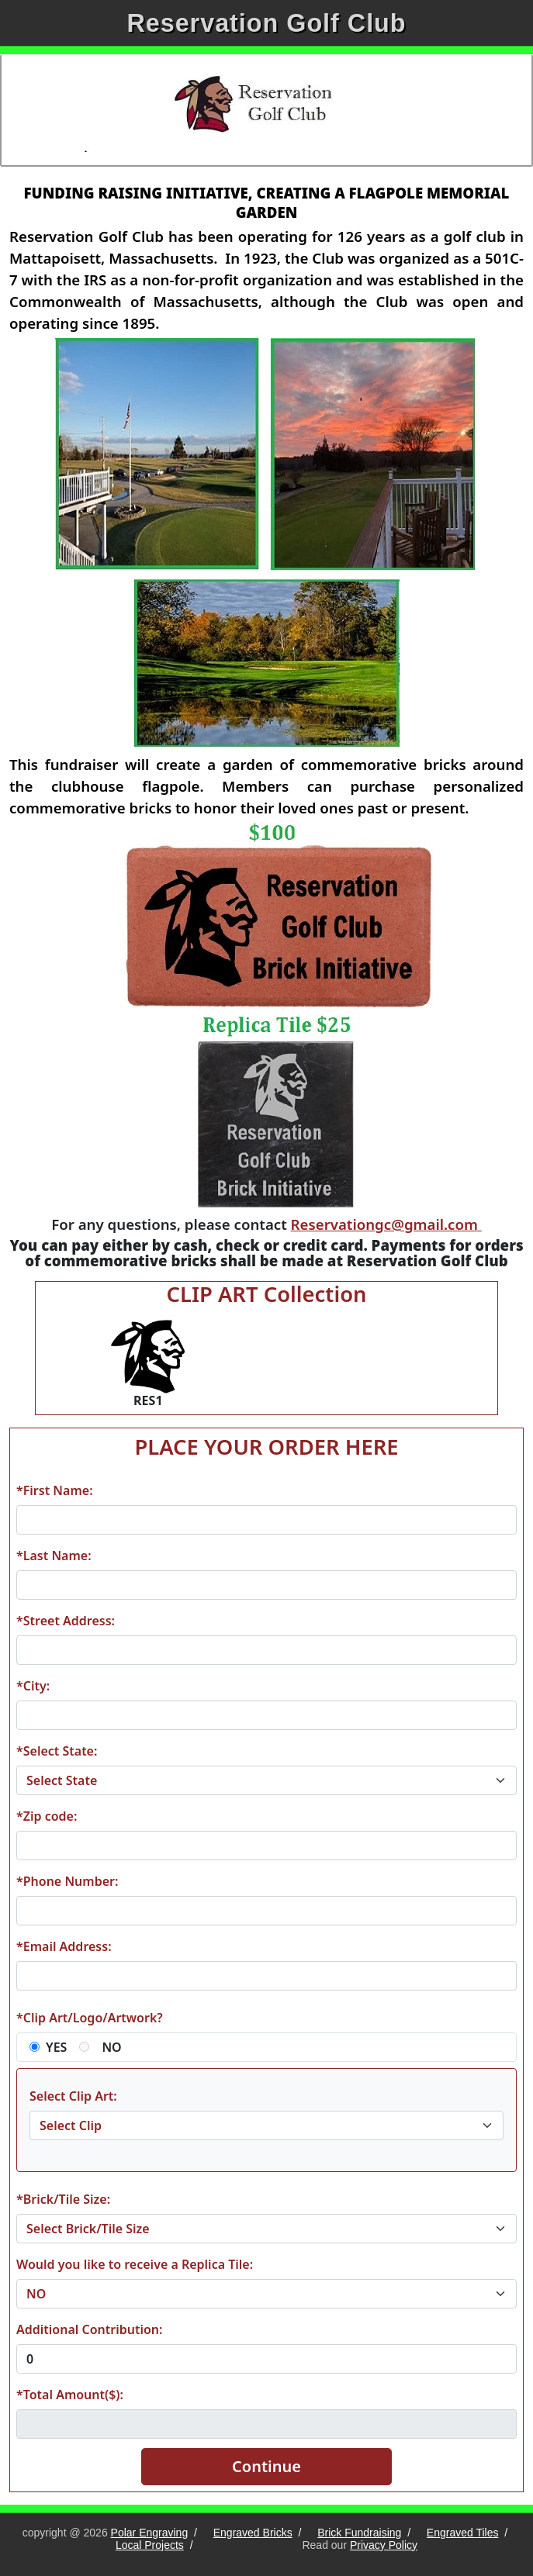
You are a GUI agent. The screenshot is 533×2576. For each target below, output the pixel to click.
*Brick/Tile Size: (63, 2199)
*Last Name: (54, 1555)
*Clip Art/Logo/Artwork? (89, 2017)
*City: (33, 1685)
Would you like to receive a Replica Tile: (134, 2264)
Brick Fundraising (359, 2532)
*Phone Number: (67, 1881)
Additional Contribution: (89, 2329)
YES (56, 2047)
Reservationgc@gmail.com (386, 1224)
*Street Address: (65, 1620)
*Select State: (56, 1750)
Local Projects (150, 2545)
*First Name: (54, 1490)
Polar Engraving (150, 2532)
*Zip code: (46, 1816)
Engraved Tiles (463, 2532)
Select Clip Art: (73, 2096)
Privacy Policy (383, 2545)
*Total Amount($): (69, 2394)
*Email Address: (64, 1946)
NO (111, 2047)
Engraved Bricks (252, 2532)
